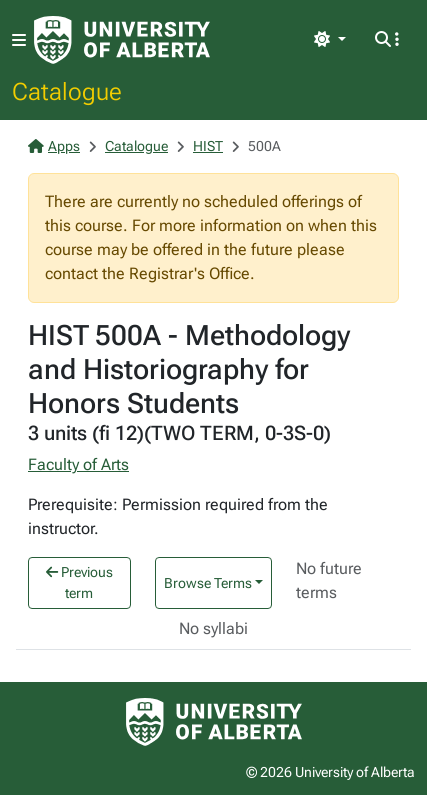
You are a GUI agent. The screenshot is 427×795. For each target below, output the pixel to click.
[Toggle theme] (330, 40)
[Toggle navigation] (19, 40)
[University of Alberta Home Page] (122, 40)
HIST (208, 146)
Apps (54, 146)
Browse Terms (208, 583)
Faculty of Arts (78, 464)
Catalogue (67, 91)
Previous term (79, 582)
